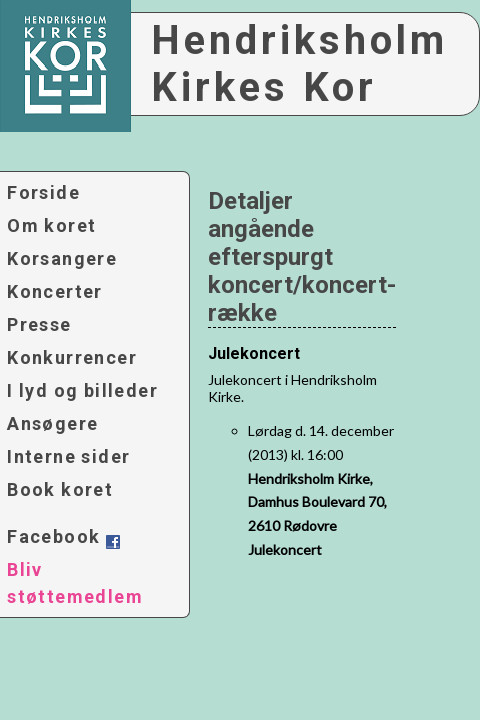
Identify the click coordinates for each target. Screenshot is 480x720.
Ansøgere (52, 423)
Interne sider (68, 456)
